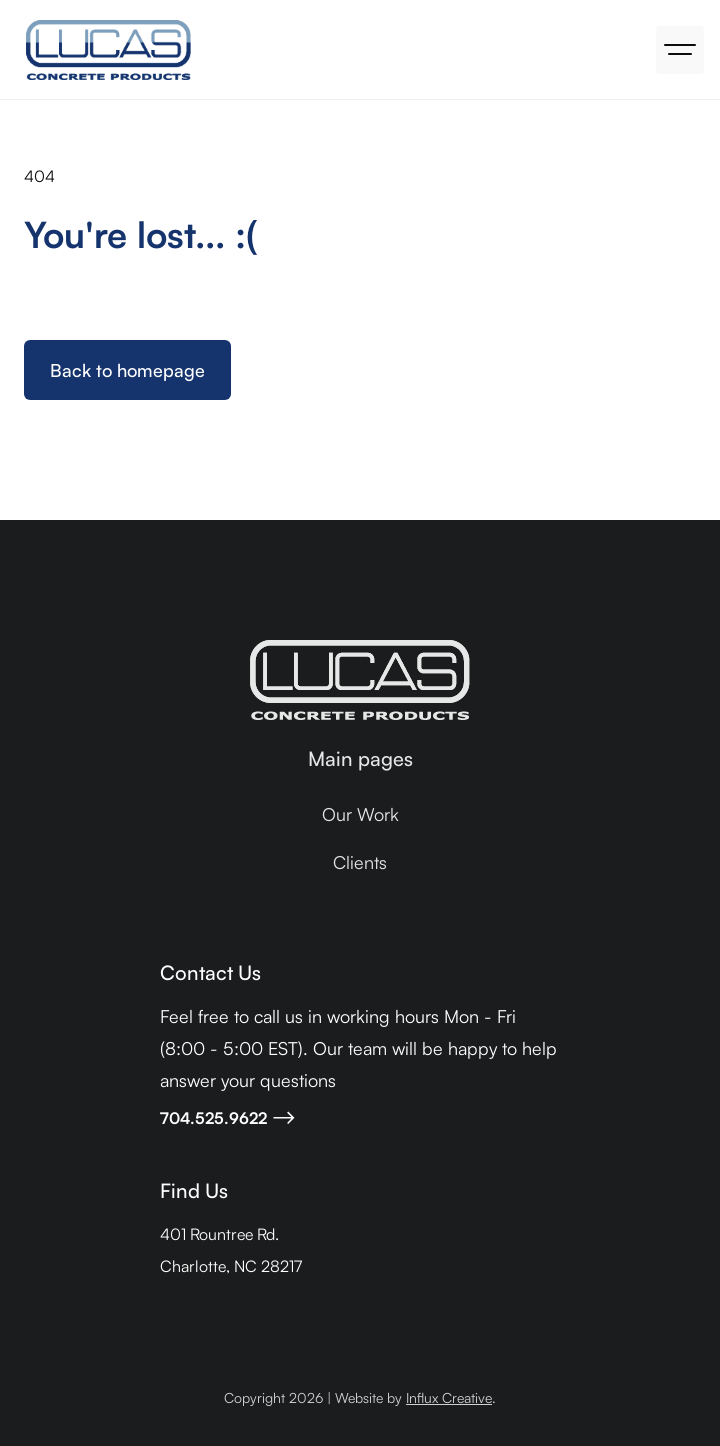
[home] (103, 50)
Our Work (360, 814)
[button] (680, 50)
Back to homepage (127, 370)
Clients (360, 862)
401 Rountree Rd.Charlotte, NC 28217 (231, 1250)
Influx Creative (449, 1397)
